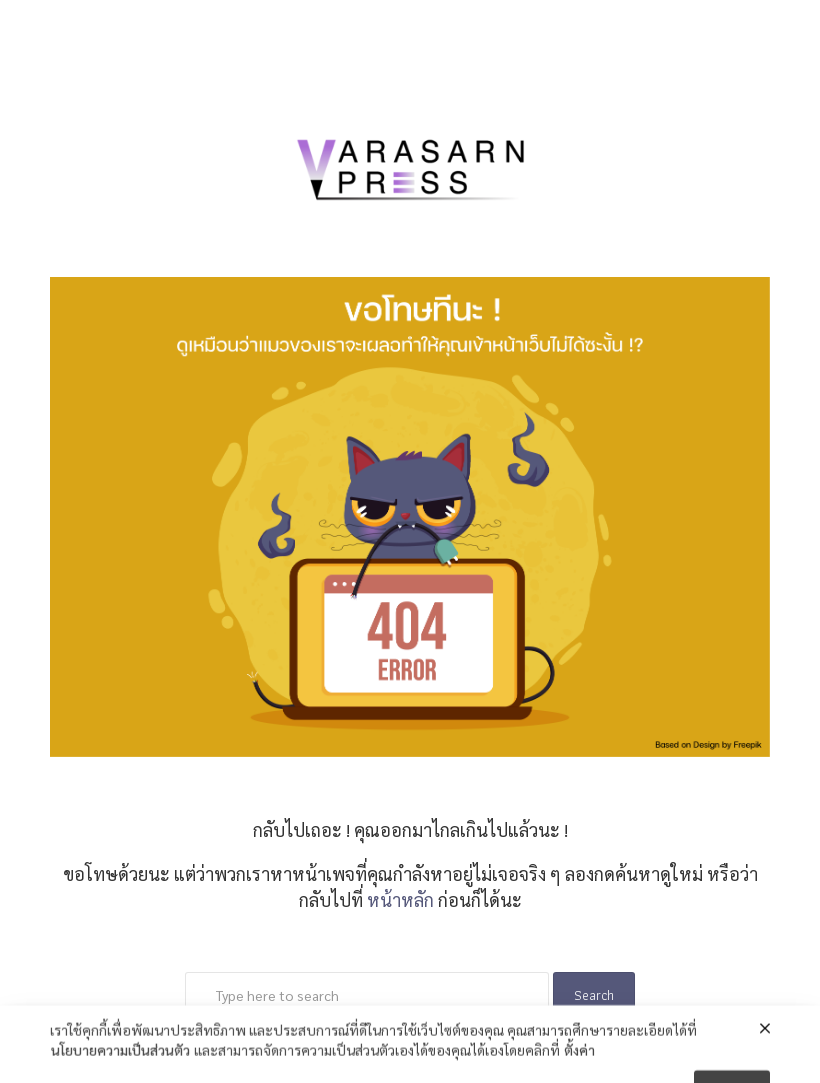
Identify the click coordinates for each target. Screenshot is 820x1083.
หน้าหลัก (400, 899)
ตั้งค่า (579, 1062)
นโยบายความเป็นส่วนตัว (120, 1062)
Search (594, 995)
